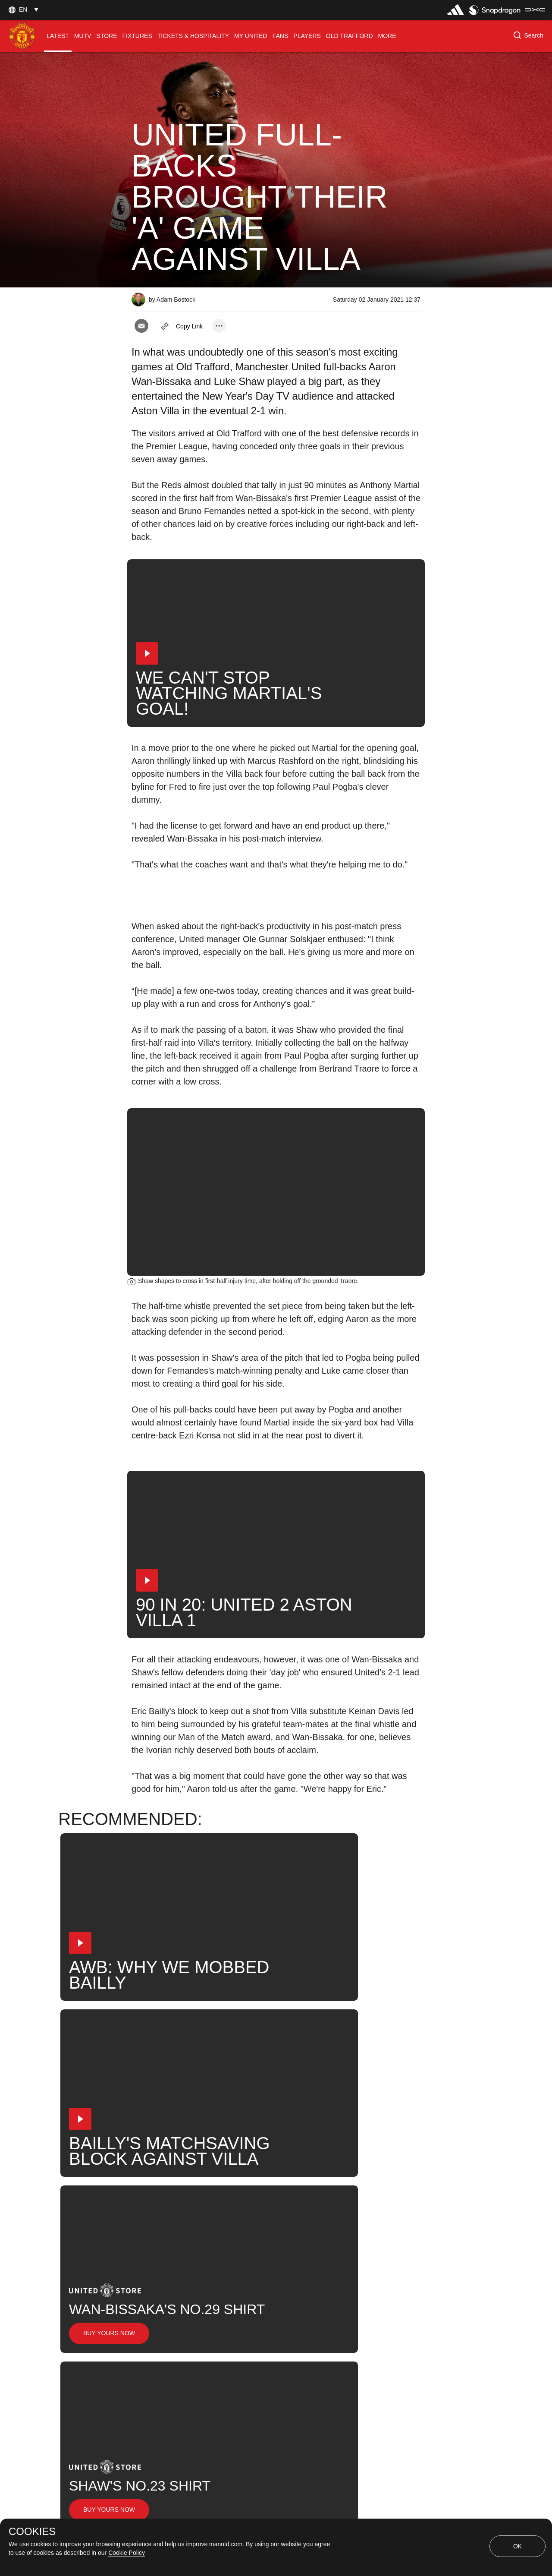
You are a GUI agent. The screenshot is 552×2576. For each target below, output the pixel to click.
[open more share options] (219, 326)
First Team (157, 2242)
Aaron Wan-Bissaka (227, 2242)
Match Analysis (224, 2270)
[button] (22, 9)
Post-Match (379, 2214)
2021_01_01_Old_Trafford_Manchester (278, 2214)
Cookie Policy (126, 2552)
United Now (159, 2270)
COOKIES (32, 2531)
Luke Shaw (298, 2242)
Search (390, 2242)
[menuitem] (58, 36)
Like (188, 2214)
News (150, 2214)
